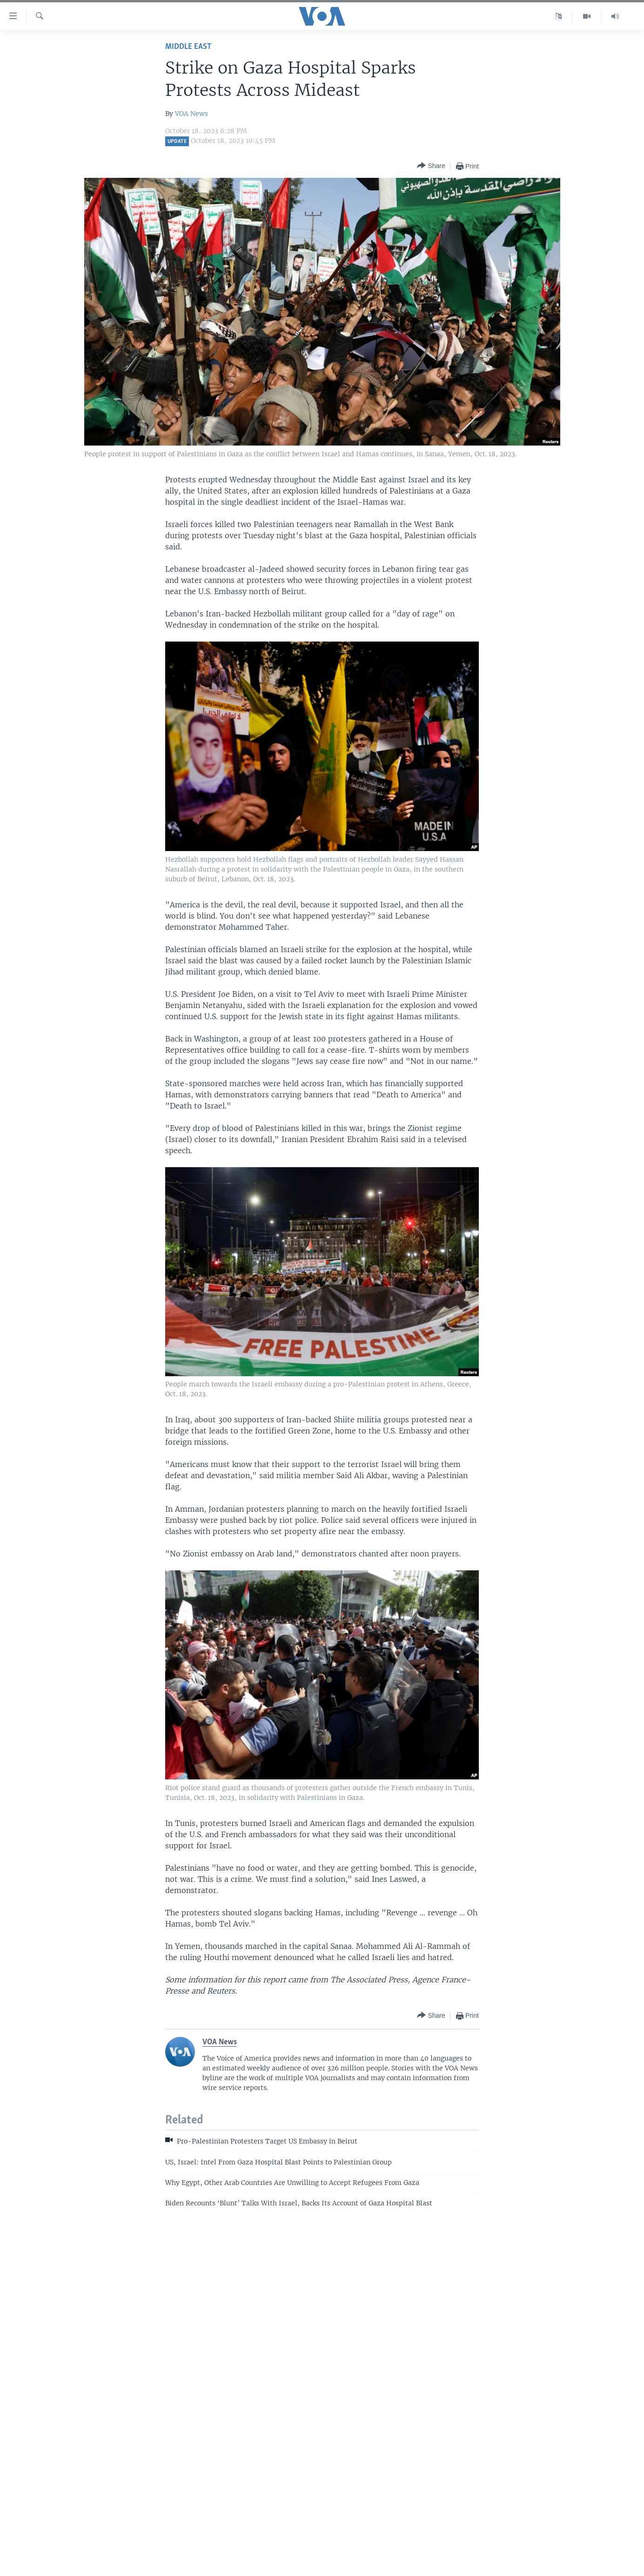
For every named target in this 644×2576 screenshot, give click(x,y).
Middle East (188, 47)
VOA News (191, 113)
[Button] (431, 166)
